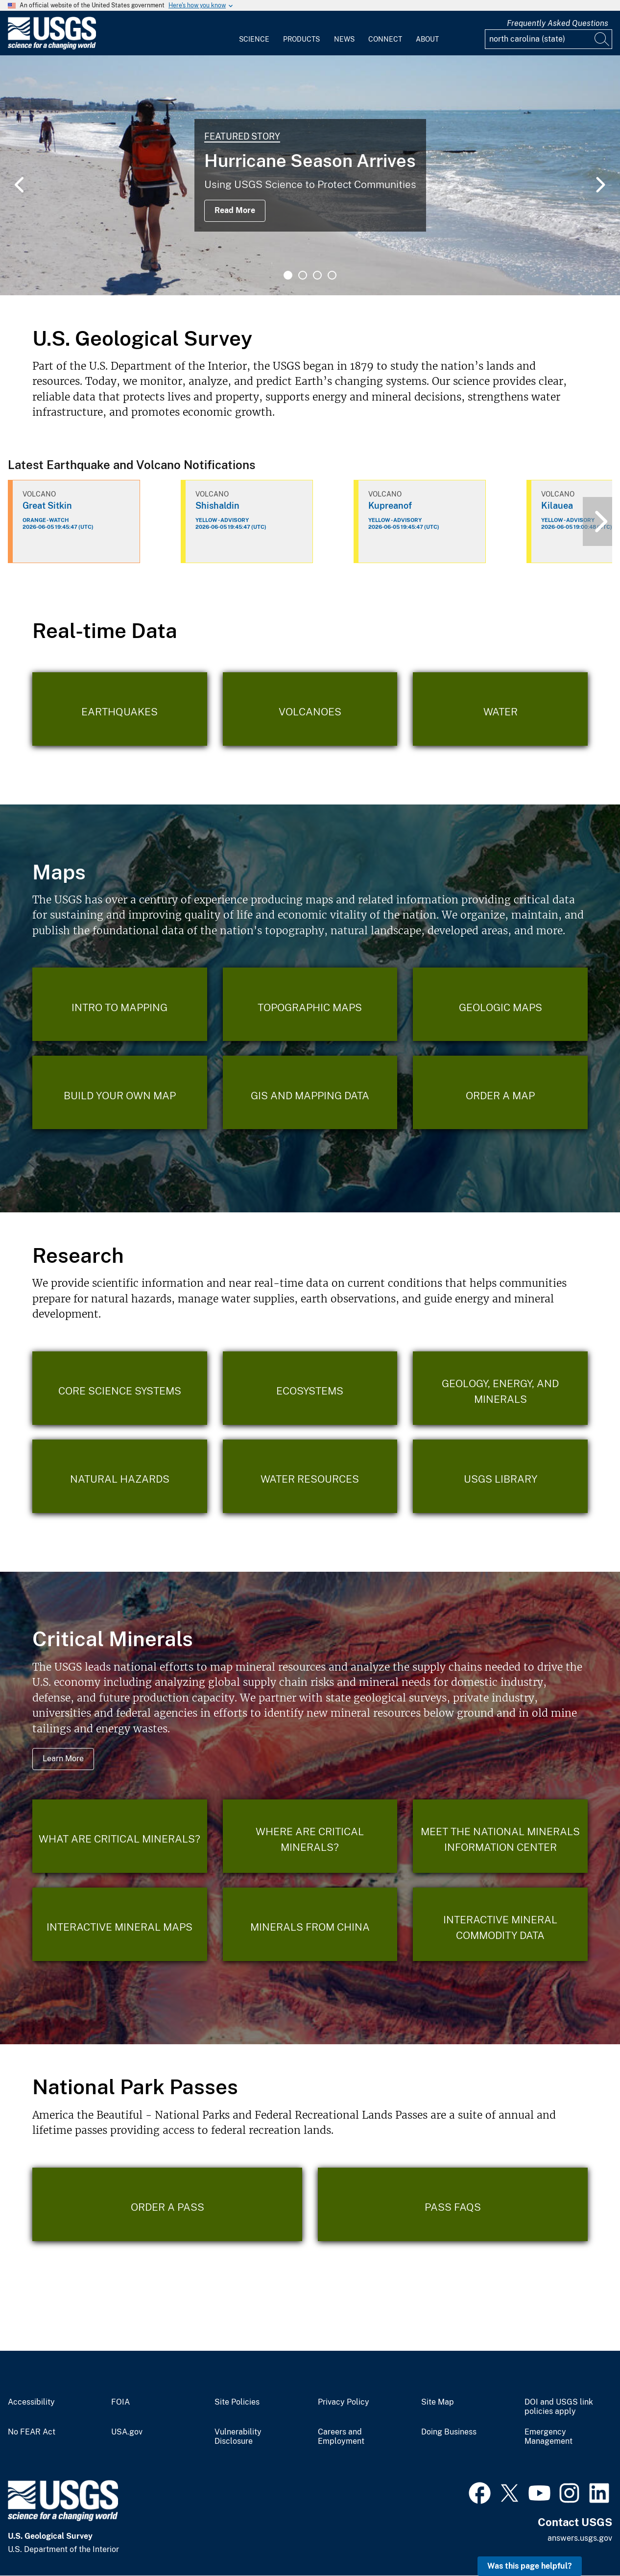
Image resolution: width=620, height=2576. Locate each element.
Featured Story (242, 136)
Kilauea (557, 505)
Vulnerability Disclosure (238, 2437)
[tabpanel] (310, 175)
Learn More (63, 1758)
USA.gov (127, 2432)
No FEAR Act (31, 2432)
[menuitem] (254, 33)
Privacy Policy (343, 2402)
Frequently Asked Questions (557, 23)
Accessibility (31, 2402)
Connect (385, 39)
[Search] (602, 39)
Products (301, 39)
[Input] (548, 39)
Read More (235, 210)
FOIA (120, 2402)
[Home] (52, 47)
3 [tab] (317, 275)
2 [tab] (302, 275)
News (344, 39)
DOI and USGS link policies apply (559, 2407)
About (427, 39)
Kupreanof (390, 505)
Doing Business (449, 2432)
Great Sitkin (47, 505)
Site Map (437, 2402)
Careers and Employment (341, 2437)
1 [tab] (288, 275)
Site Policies (237, 2402)
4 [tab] (332, 275)
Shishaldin (217, 505)
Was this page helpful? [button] (529, 2566)
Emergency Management (548, 2437)
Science (254, 39)
